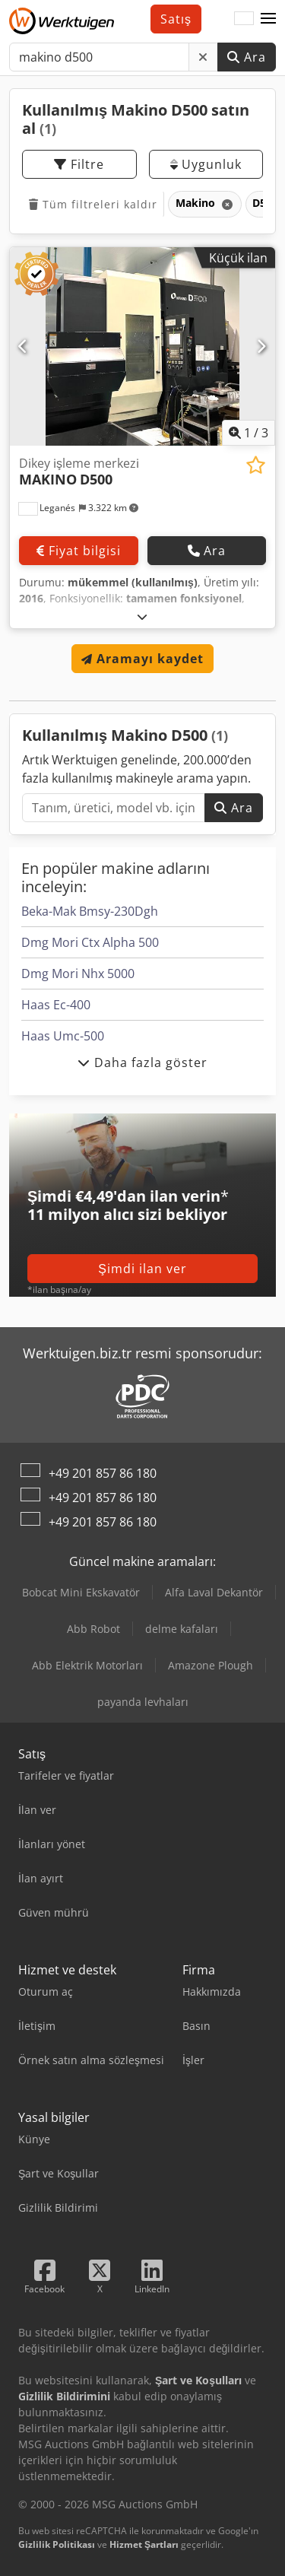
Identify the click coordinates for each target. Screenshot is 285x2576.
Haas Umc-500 (62, 1036)
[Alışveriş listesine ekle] (255, 465)
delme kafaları (181, 1629)
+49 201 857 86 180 (103, 1473)
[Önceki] (23, 346)
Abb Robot (93, 1629)
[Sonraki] (261, 346)
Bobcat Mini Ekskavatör (81, 1592)
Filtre (79, 164)
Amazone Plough (210, 1665)
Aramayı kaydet (142, 658)
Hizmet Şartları (144, 2544)
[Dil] (244, 19)
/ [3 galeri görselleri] (248, 432)
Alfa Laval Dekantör (214, 1592)
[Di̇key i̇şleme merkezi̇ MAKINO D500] (142, 346)
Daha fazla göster (142, 1062)
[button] (268, 19)
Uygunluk (206, 164)
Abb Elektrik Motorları (87, 1665)
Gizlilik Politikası (56, 2544)
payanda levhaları (142, 1702)
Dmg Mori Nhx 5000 (78, 973)
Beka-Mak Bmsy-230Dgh (89, 911)
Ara (246, 57)
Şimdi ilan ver (142, 1268)
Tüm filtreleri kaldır (93, 204)
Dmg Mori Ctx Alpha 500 (90, 942)
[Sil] (203, 57)
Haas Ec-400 (55, 1004)
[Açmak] (142, 616)
